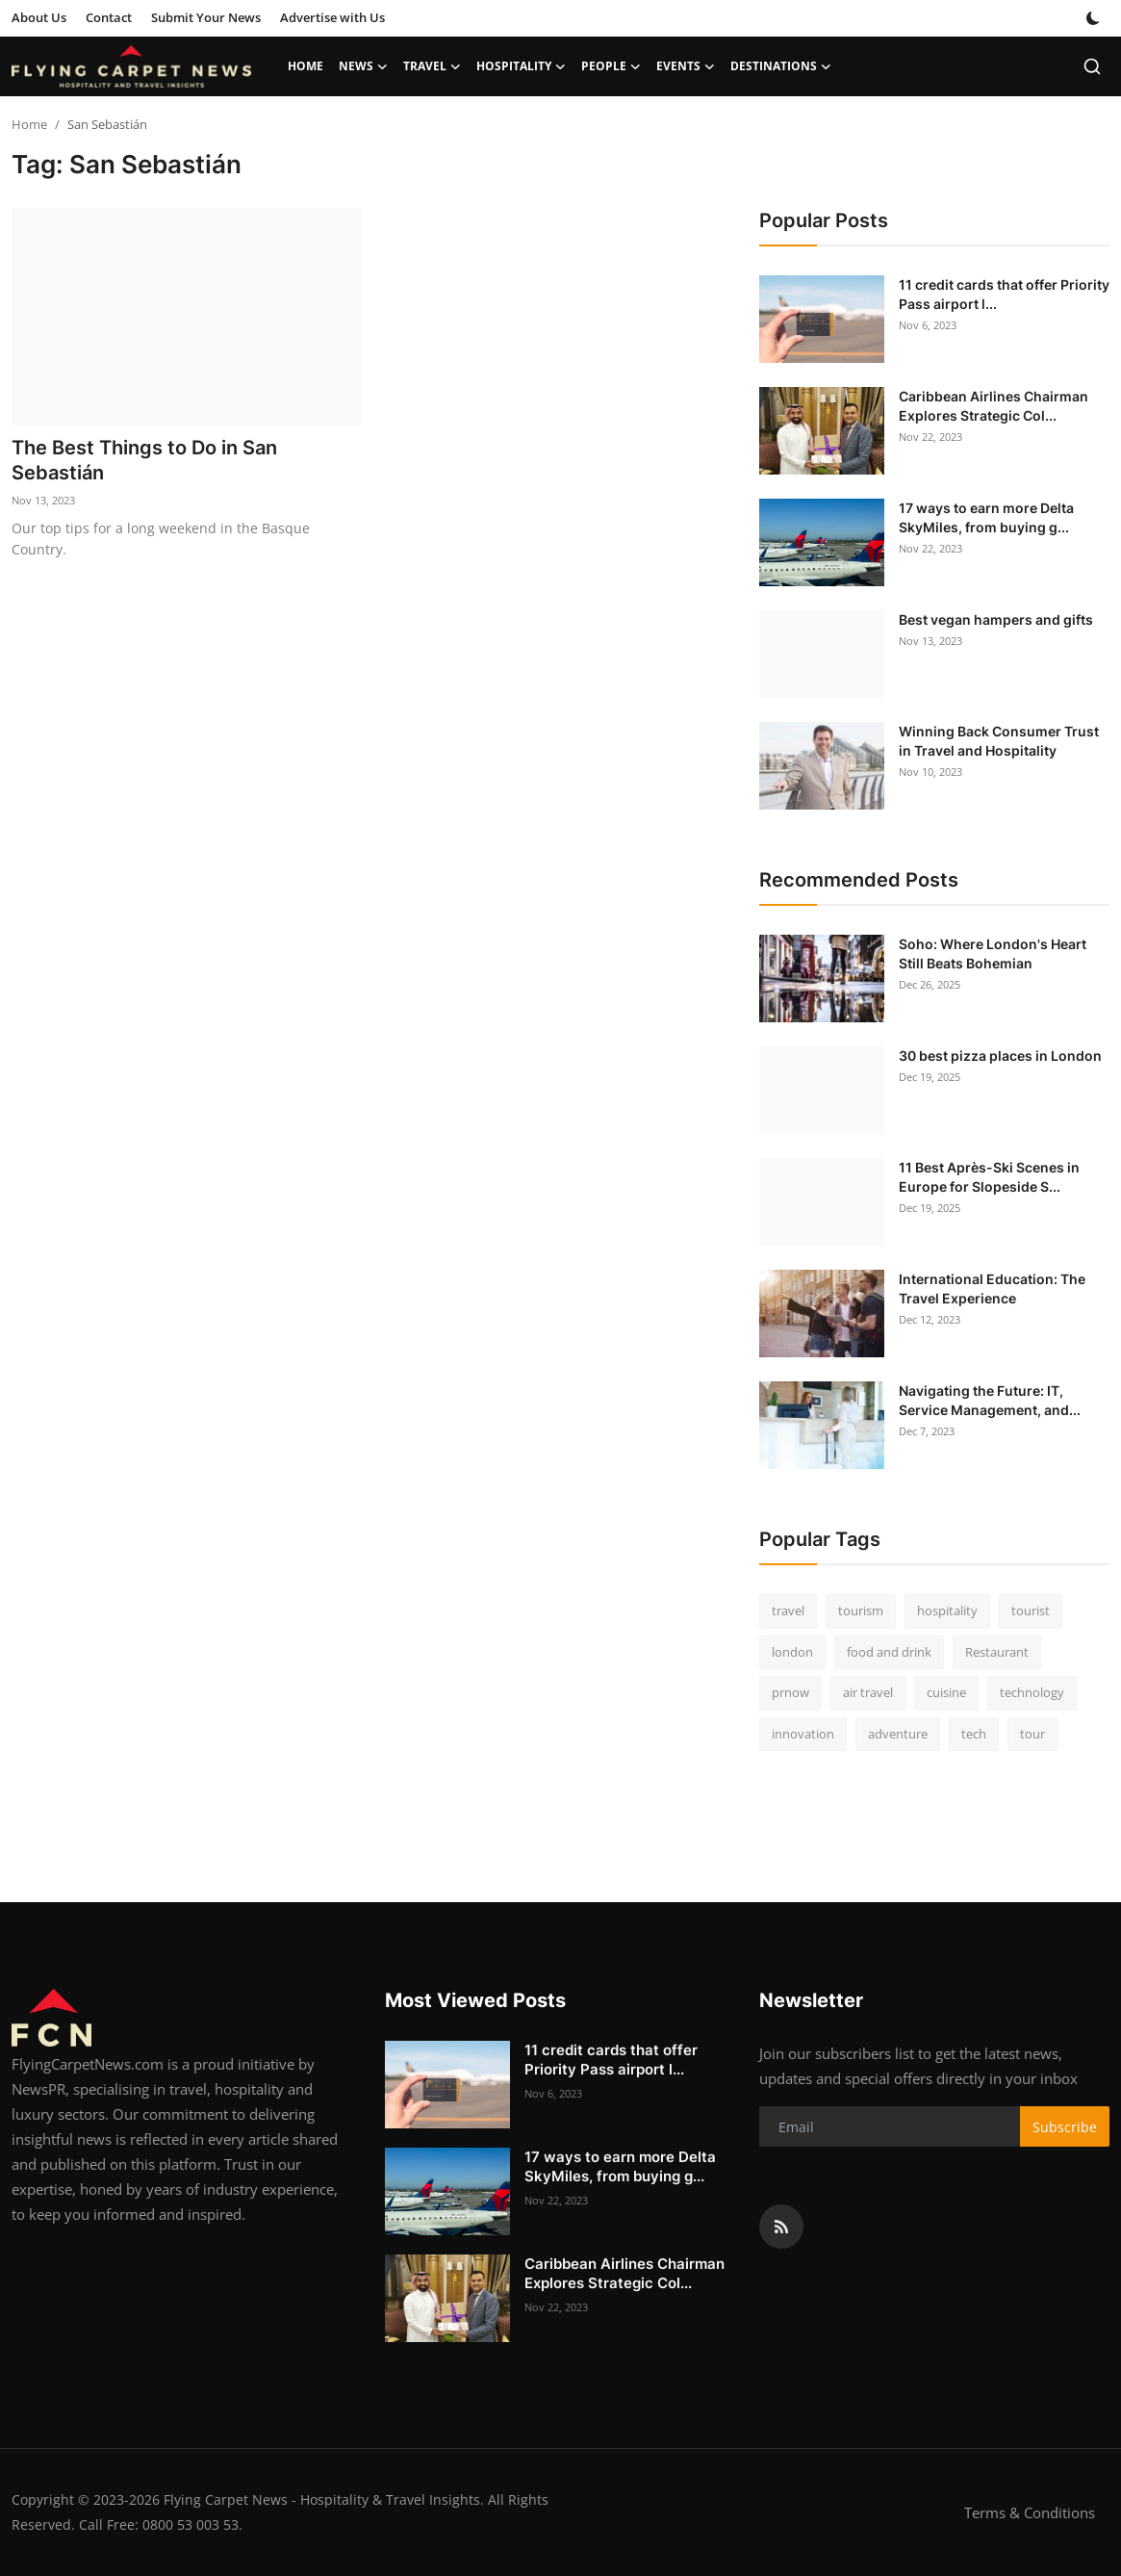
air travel (868, 1692)
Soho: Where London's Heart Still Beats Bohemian (992, 953)
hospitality (947, 1610)
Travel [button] (432, 66)
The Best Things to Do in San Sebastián (144, 460)
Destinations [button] (780, 66)
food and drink (889, 1652)
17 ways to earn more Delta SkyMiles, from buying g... (986, 517)
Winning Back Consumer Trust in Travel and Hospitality (999, 741)
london (792, 1652)
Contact (109, 17)
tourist (1030, 1610)
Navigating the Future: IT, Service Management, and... (990, 1400)
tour (1032, 1733)
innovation (803, 1733)
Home (305, 66)
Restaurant (997, 1652)
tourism (860, 1610)
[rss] (781, 2226)
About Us (39, 17)
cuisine (946, 1692)
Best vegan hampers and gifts (996, 619)
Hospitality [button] (521, 66)
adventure (898, 1733)
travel (788, 1610)
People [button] (611, 66)
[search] (1092, 66)
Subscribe (1064, 2127)
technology (1032, 1692)
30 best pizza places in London (1000, 1055)
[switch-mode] (1093, 18)
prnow (790, 1692)
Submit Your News (206, 17)
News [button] (363, 66)
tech (973, 1733)
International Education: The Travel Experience (992, 1288)
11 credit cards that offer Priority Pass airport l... (1004, 294)
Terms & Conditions (1029, 2512)
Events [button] (685, 66)
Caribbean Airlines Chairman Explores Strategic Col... (993, 406)
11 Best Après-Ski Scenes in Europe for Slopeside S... (989, 1177)
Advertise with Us (332, 17)
